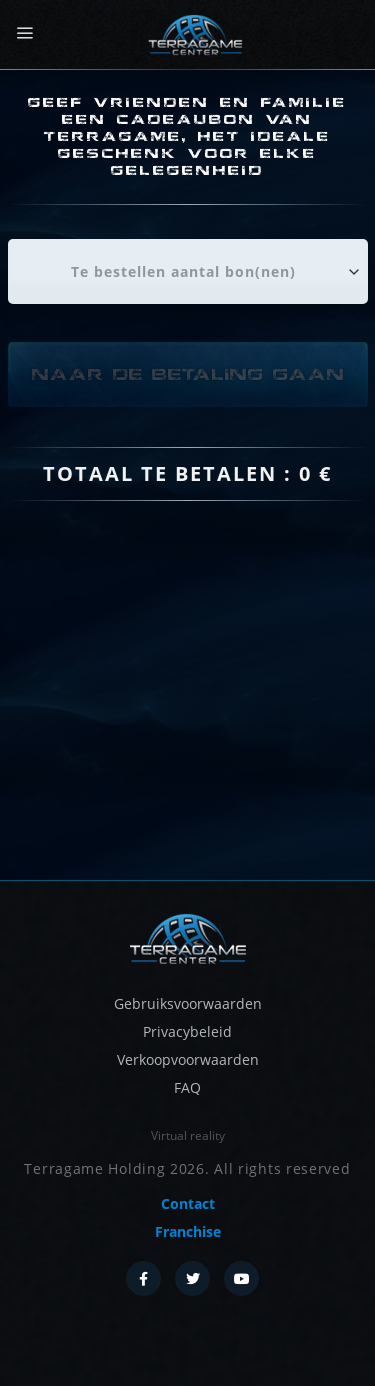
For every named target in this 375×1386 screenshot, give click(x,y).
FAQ (187, 1087)
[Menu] (24, 33)
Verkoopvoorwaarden (188, 1059)
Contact (188, 1203)
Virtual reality (188, 1135)
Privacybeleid (187, 1031)
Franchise (188, 1231)
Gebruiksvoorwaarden (188, 1003)
